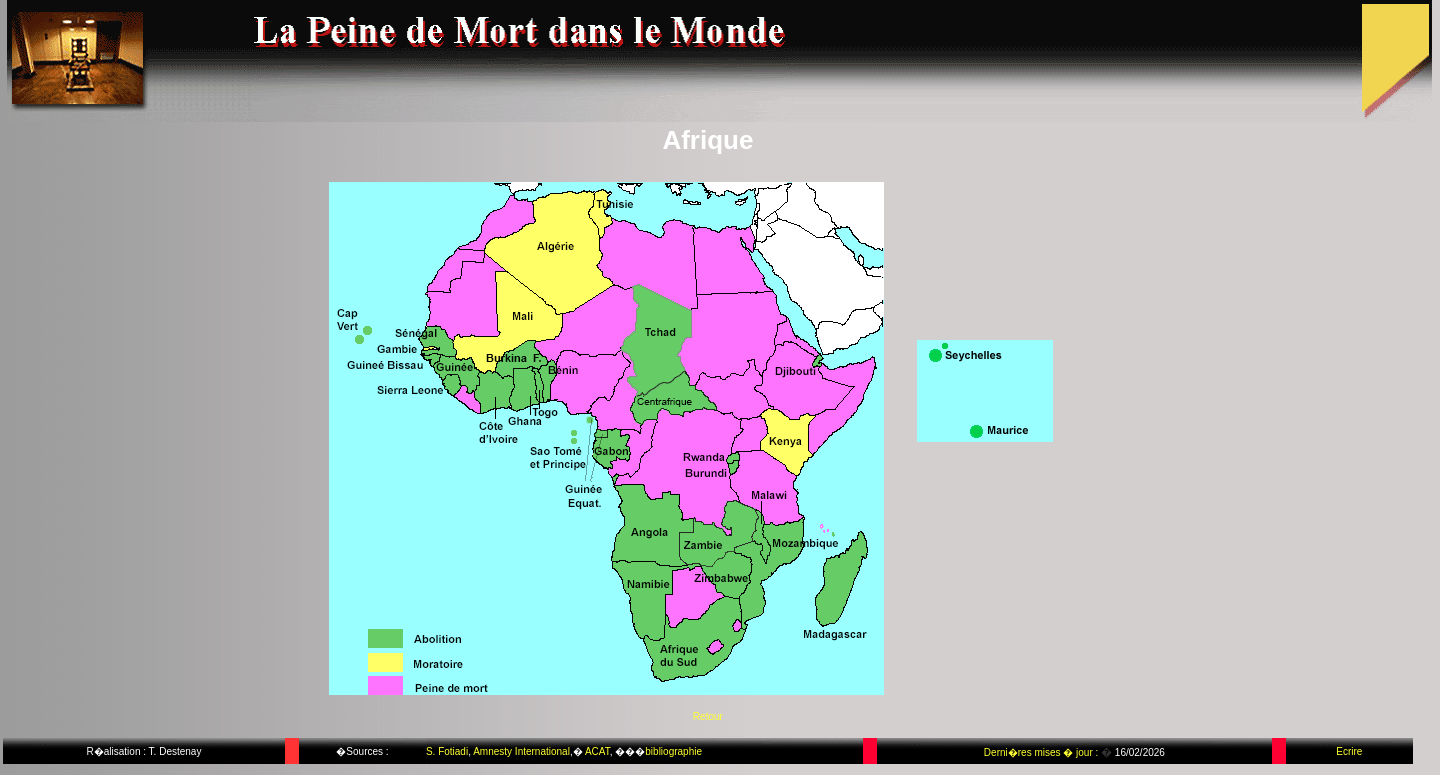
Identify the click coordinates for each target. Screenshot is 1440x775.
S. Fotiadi (447, 751)
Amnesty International (521, 751)
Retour (708, 716)
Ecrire (1349, 751)
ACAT (597, 751)
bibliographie (673, 751)
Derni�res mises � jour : (1042, 752)
